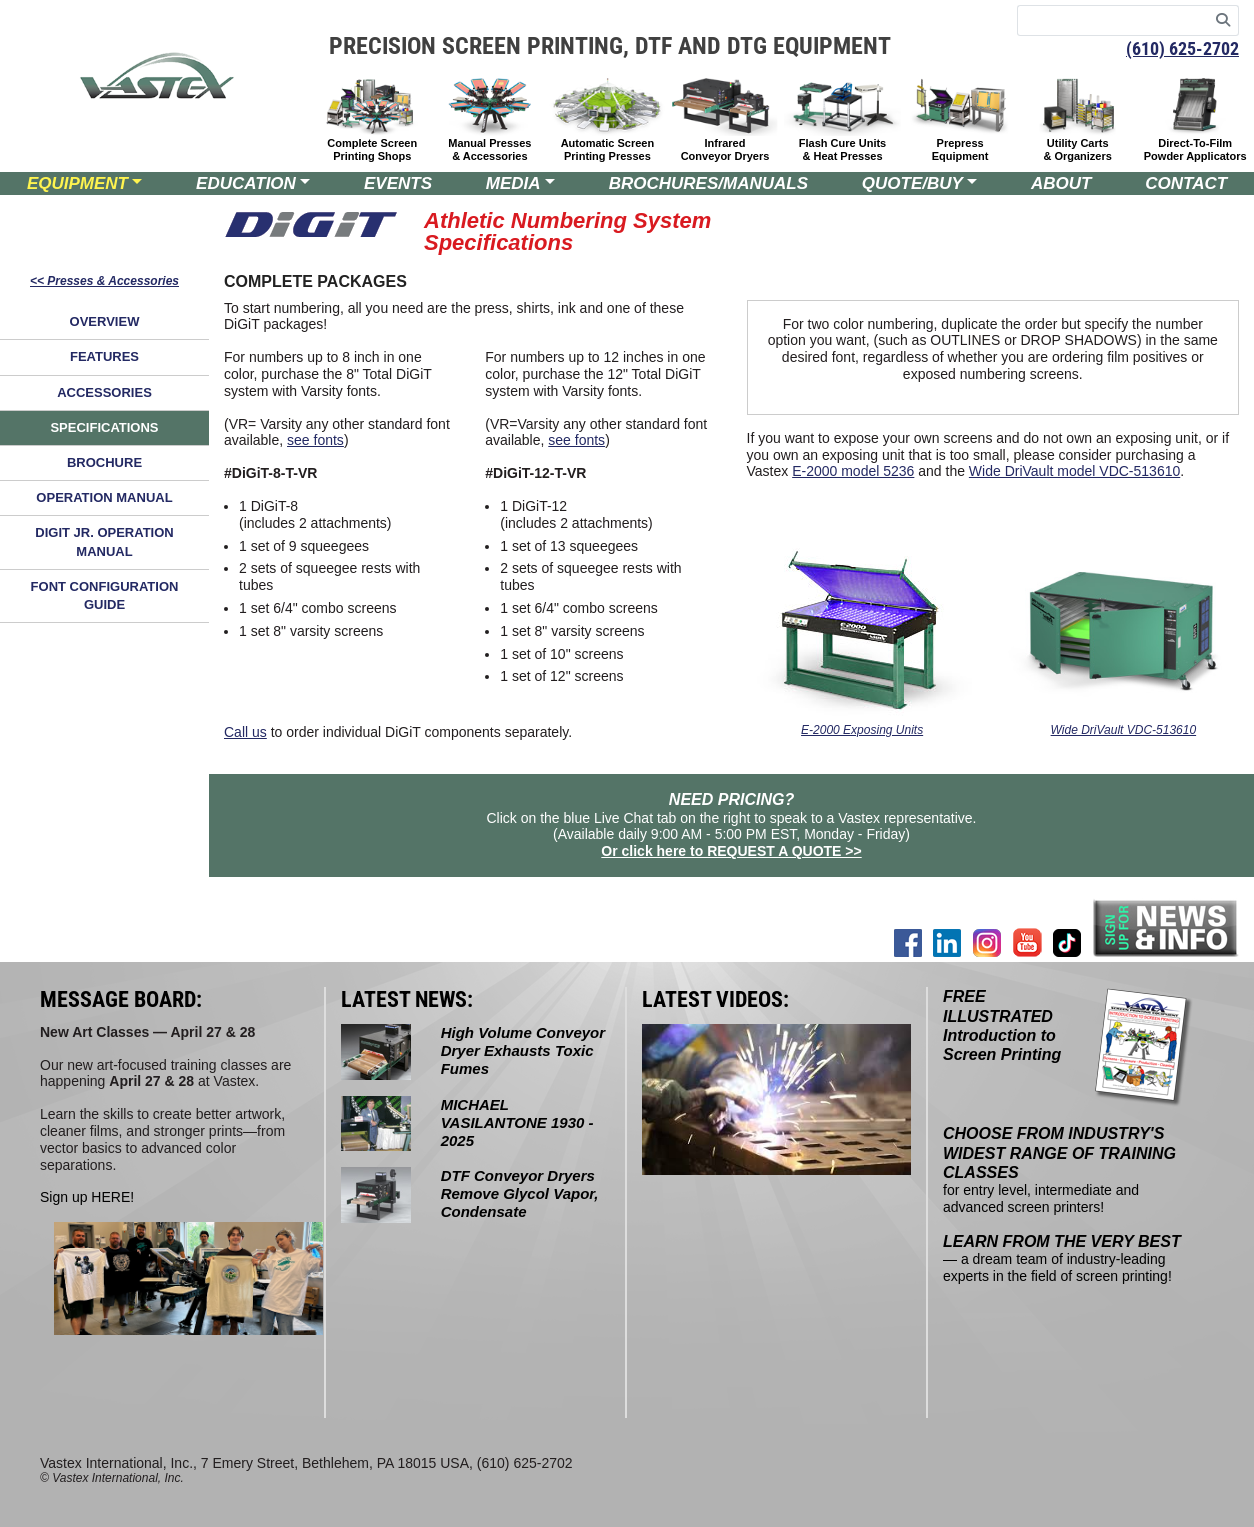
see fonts (315, 440)
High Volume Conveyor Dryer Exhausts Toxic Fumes (523, 1050)
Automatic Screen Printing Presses (608, 149)
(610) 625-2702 (1182, 48)
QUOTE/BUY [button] (912, 183)
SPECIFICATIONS (104, 427)
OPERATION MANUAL (104, 497)
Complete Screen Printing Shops (372, 149)
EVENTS (398, 183)
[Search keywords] (1113, 20)
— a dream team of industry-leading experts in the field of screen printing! (1062, 1259)
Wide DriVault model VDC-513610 (1074, 471)
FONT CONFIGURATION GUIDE (105, 595)
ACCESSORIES (104, 392)
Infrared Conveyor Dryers (725, 149)
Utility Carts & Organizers (1077, 149)
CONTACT (1186, 183)
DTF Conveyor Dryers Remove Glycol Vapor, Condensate (520, 1193)
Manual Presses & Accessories (489, 149)
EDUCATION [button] (246, 183)
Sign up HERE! (87, 1197)
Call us (245, 732)
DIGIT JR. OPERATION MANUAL (104, 541)
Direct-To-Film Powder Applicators (1195, 149)
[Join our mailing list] (1166, 927)
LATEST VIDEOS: (715, 999)
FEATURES (104, 356)
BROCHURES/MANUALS (708, 183)
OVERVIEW (105, 321)
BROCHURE (104, 462)
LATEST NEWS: (407, 999)
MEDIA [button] (513, 183)
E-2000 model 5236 (853, 471)
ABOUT (1061, 183)
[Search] (1223, 20)
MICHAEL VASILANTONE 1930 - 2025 (517, 1122)
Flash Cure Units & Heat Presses (842, 149)
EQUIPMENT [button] (77, 183)
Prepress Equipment (960, 149)
